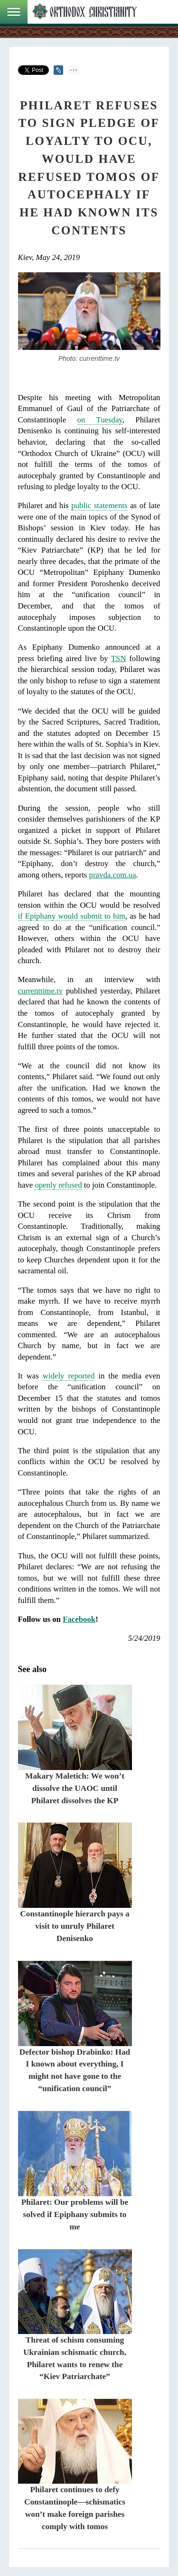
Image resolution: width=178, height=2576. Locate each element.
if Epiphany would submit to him (72, 916)
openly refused (58, 1185)
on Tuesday (99, 419)
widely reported (69, 1375)
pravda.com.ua (112, 874)
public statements (99, 505)
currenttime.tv (40, 990)
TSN (118, 658)
